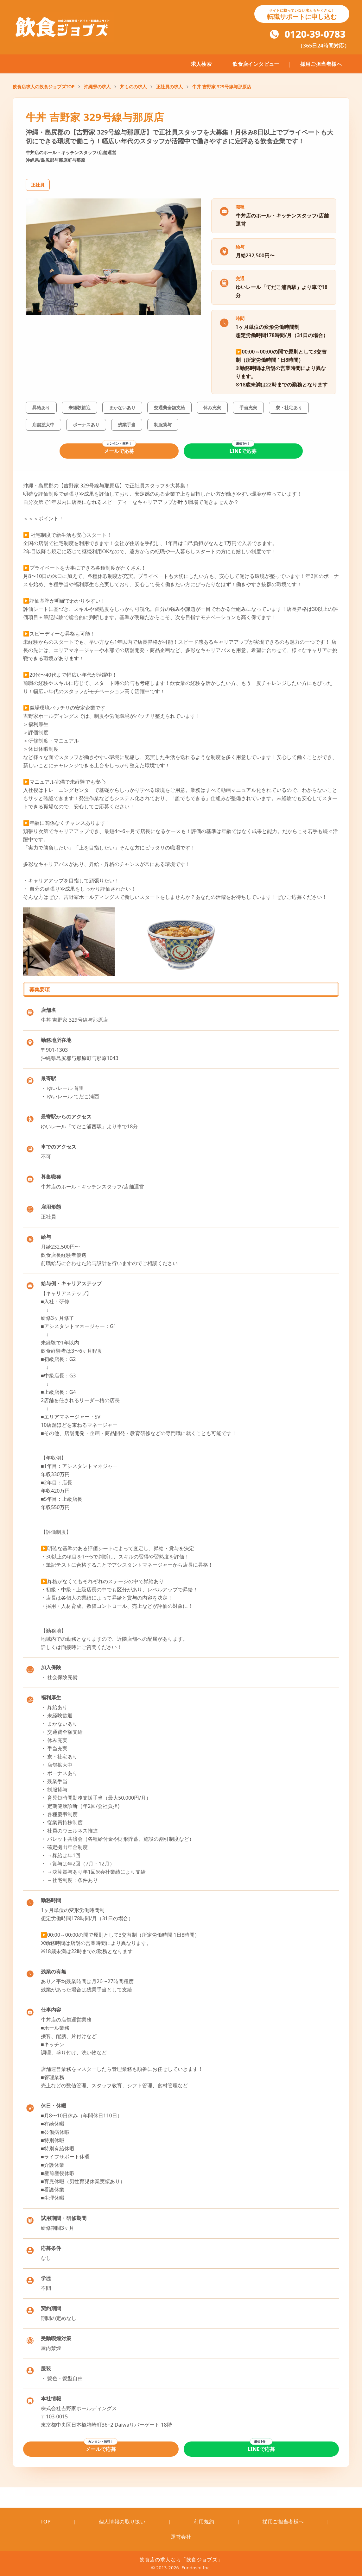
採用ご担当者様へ (321, 63)
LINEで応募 (243, 451)
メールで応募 (119, 451)
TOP (46, 2521)
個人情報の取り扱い (122, 2521)
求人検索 (201, 63)
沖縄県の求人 (97, 87)
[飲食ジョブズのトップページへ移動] (63, 27)
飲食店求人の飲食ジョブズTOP (43, 87)
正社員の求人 (169, 87)
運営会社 (181, 2536)
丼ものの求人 (133, 87)
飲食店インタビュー (255, 63)
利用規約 (204, 2521)
